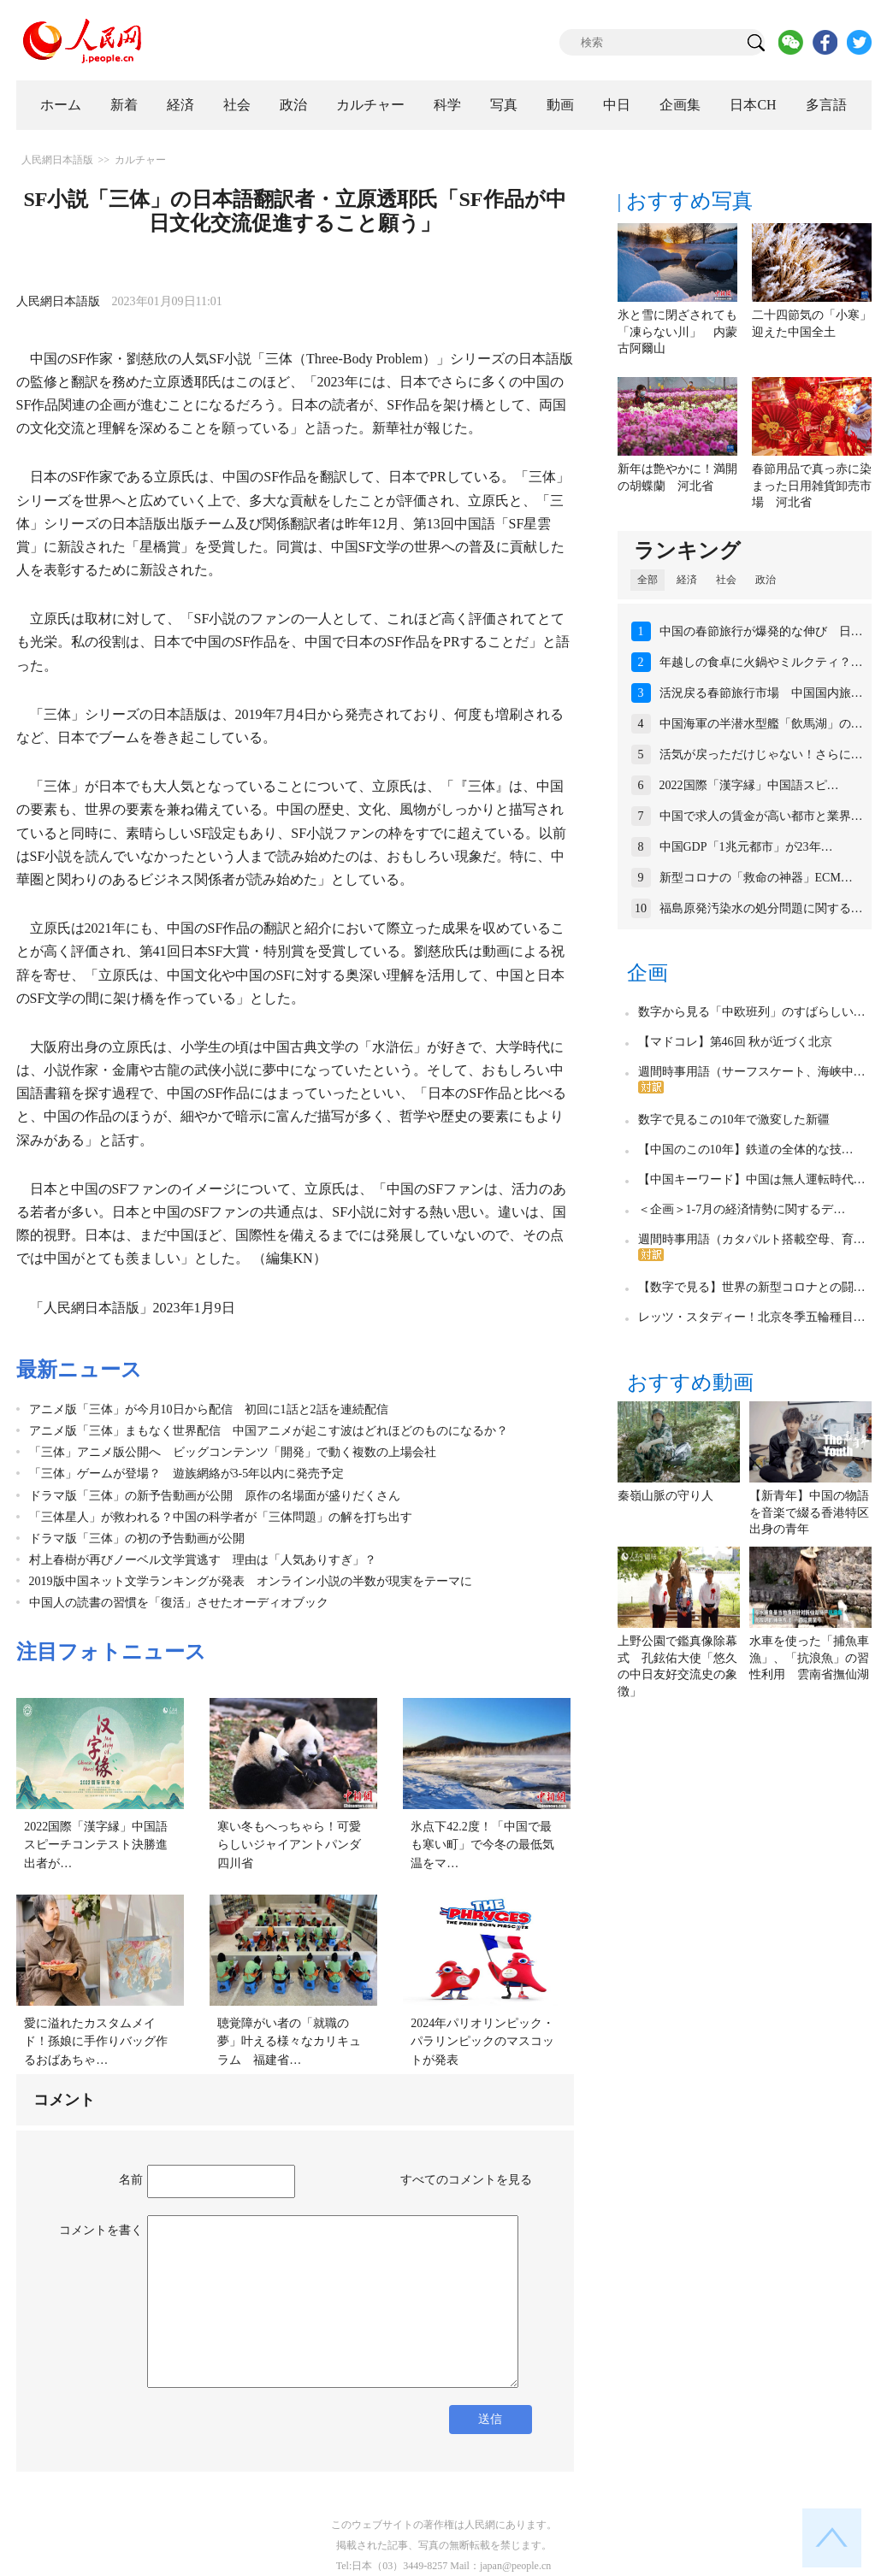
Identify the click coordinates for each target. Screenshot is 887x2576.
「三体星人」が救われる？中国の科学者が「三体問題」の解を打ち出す (220, 1517)
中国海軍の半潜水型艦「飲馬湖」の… (761, 723)
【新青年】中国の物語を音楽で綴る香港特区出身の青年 (809, 1512)
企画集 (680, 104)
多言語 (826, 104)
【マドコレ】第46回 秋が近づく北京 (735, 1041)
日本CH (753, 104)
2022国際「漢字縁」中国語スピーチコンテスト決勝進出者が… (96, 1845)
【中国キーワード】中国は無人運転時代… (752, 1179)
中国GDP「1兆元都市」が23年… (746, 846)
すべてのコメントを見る (466, 2179)
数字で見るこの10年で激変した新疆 (734, 1119)
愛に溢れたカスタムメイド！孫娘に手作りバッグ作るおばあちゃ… (96, 2041)
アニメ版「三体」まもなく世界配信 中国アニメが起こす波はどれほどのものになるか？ (268, 1430)
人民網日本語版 (57, 160)
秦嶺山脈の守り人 (665, 1495)
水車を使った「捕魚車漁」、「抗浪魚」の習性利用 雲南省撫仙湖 (809, 1658)
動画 (560, 104)
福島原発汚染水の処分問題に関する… (761, 908)
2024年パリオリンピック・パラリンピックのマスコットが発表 (482, 2041)
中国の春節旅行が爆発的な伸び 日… (761, 631)
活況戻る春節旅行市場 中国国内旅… (761, 693)
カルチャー (370, 104)
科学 (447, 104)
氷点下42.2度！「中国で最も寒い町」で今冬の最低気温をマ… (482, 1845)
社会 (237, 104)
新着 (124, 104)
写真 (503, 104)
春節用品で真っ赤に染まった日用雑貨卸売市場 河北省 (812, 486)
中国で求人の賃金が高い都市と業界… (761, 816)
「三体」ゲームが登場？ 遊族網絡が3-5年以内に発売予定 (187, 1473)
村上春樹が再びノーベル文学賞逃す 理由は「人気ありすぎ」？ (202, 1559)
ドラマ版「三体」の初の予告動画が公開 (137, 1538)
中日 (616, 104)
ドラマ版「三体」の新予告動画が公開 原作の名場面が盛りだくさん (214, 1495)
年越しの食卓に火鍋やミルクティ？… (761, 662)
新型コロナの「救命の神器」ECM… (756, 877)
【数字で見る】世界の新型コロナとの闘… (752, 1287)
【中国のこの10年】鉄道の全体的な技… (746, 1149)
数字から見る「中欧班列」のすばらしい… (752, 1011)
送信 (490, 2419)
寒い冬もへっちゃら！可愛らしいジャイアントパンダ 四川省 (295, 1845)
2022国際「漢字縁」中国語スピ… (749, 785)
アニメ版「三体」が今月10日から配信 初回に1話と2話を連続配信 (208, 1409)
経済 (180, 104)
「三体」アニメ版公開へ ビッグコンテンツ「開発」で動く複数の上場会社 (232, 1452)
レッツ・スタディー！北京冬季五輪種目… (752, 1317)
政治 (293, 104)
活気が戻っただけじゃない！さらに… (761, 754)
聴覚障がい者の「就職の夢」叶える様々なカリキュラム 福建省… (289, 2041)
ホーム (60, 104)
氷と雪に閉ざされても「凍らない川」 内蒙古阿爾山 (677, 332)
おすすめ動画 (690, 1382)
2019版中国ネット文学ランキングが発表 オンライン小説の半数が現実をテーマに (250, 1581)
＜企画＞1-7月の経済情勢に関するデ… (742, 1209)
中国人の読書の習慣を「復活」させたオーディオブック (178, 1602)
